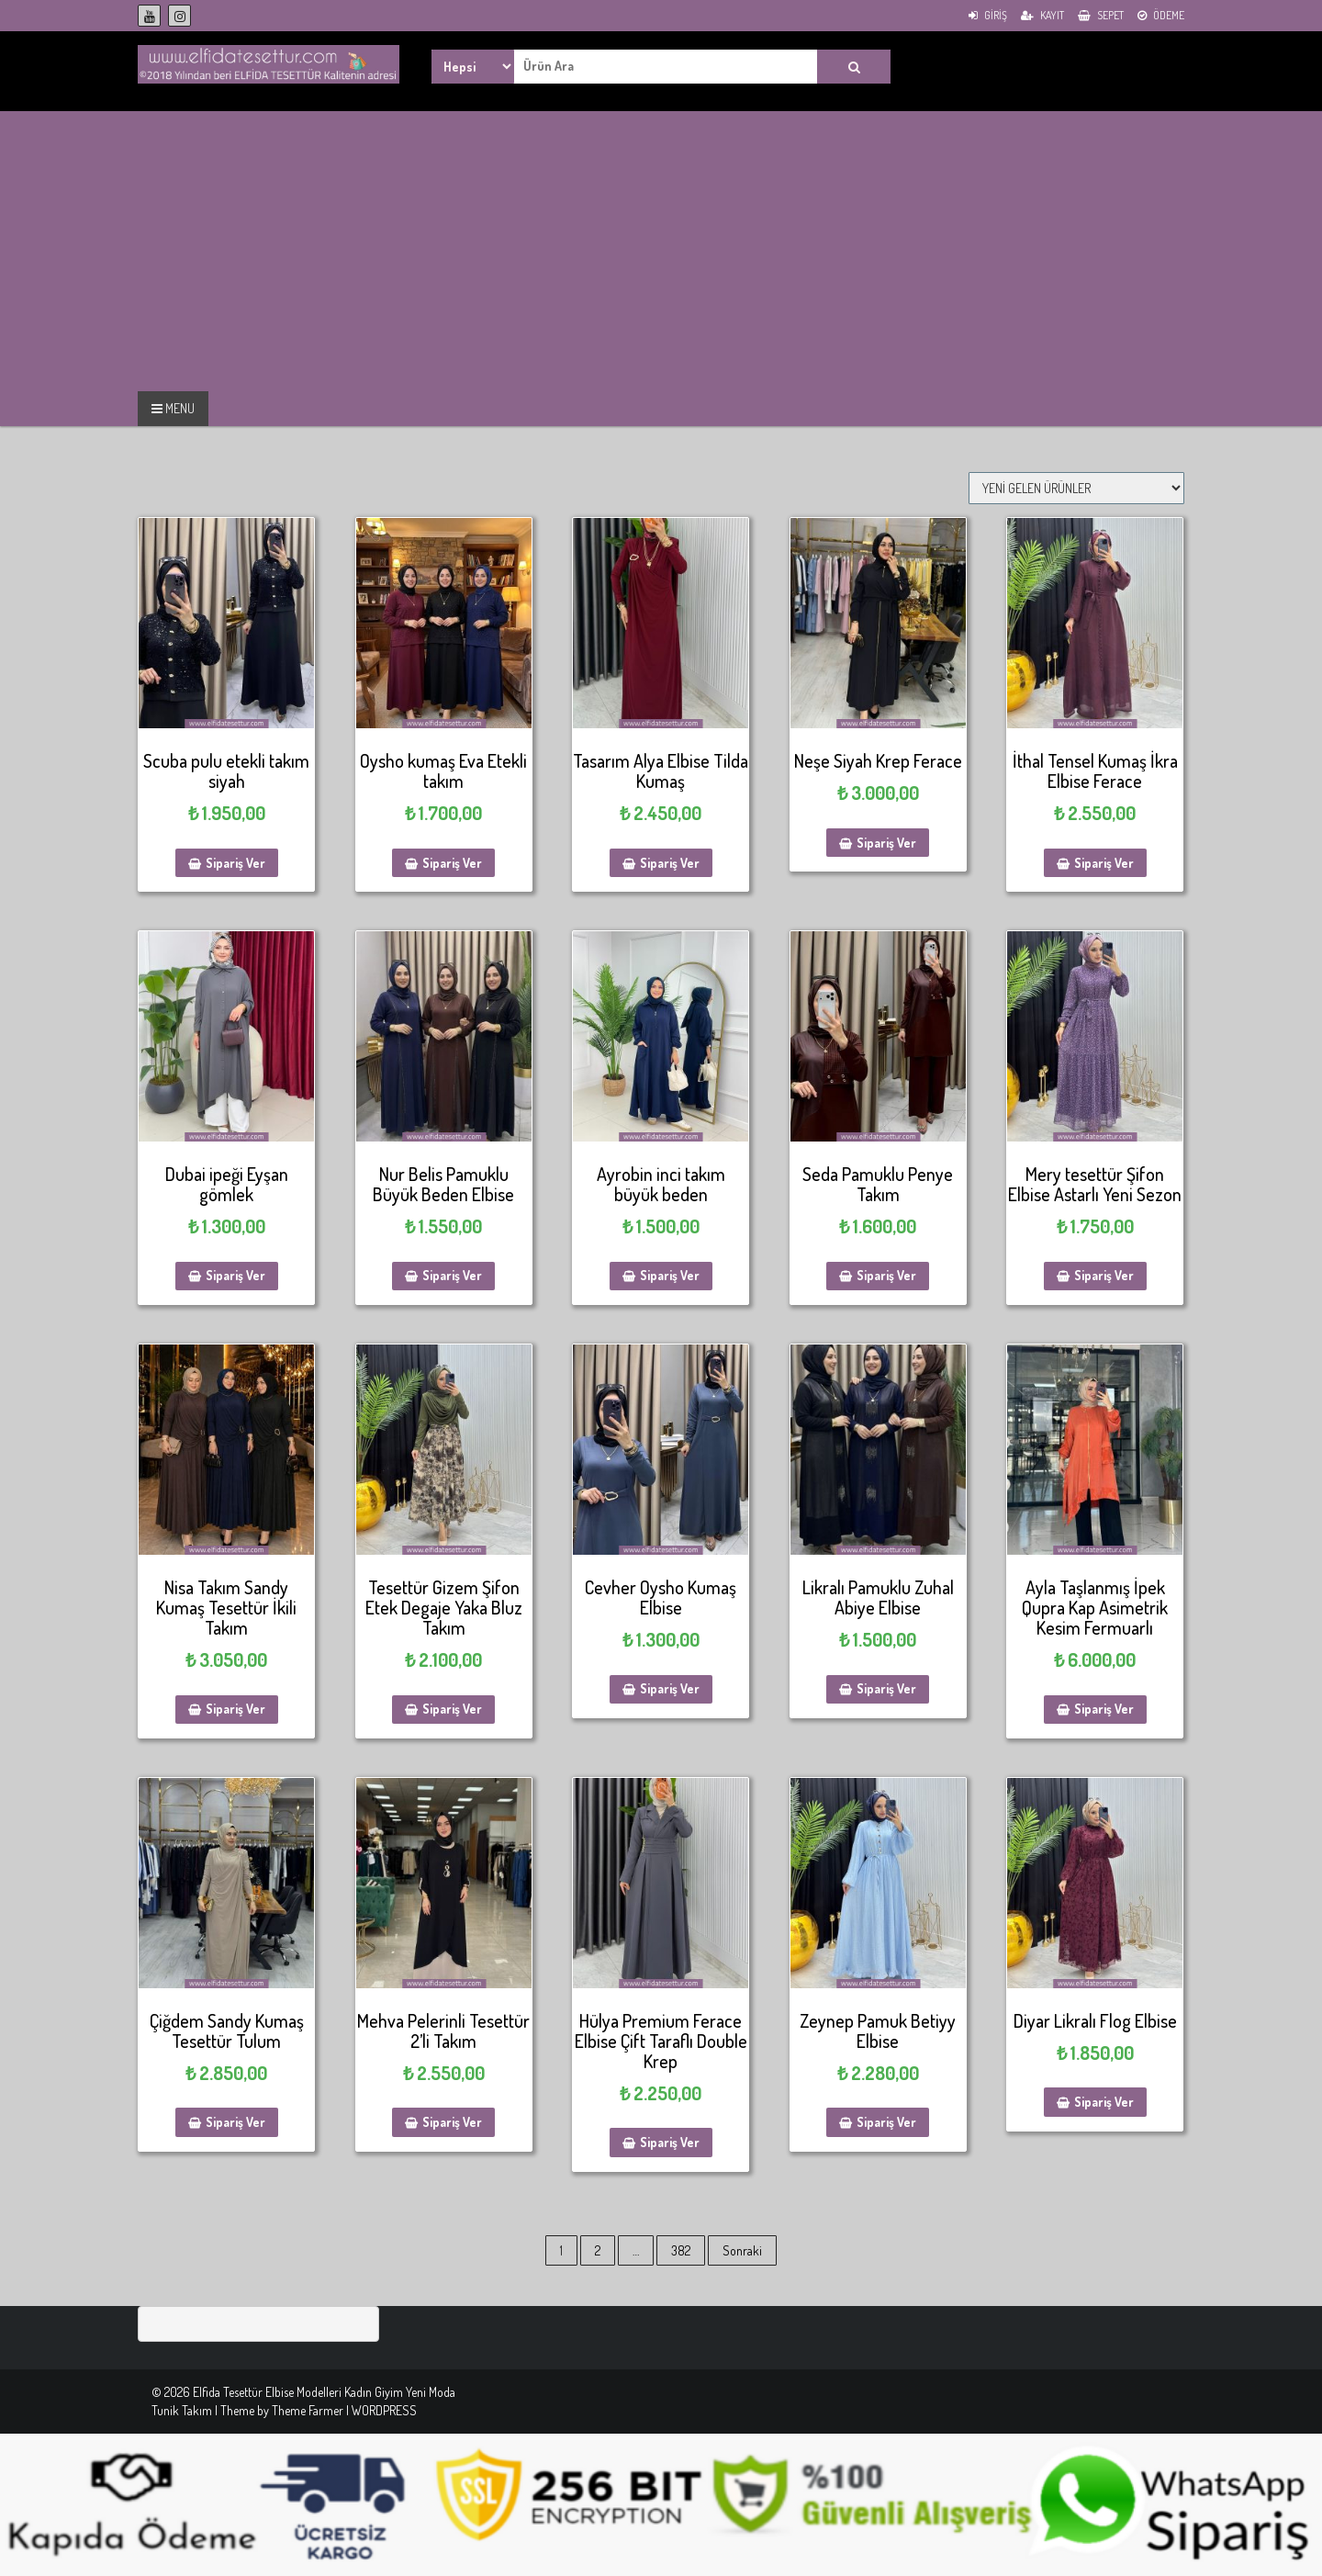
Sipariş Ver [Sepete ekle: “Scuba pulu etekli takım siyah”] (235, 863)
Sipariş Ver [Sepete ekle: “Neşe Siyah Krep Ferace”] (886, 842)
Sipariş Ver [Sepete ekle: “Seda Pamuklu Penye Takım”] (886, 1275)
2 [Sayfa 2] (597, 2250)
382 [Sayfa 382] (680, 2250)
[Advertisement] (154, 249)
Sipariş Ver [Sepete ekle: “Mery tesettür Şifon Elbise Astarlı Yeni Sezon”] (1104, 1275)
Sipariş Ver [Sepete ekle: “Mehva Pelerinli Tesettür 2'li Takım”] (452, 2122)
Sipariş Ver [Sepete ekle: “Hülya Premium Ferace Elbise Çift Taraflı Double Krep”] (670, 2142)
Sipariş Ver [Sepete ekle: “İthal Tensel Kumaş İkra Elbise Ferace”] (1104, 863)
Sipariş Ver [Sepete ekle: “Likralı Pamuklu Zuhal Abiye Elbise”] (886, 1688)
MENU (173, 408)
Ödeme (1160, 15)
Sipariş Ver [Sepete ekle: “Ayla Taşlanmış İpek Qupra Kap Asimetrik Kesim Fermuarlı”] (1104, 1708)
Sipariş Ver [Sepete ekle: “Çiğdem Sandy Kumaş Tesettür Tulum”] (235, 2122)
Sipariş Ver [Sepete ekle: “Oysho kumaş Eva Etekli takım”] (452, 863)
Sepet (1101, 15)
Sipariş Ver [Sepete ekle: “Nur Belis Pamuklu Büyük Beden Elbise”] (452, 1275)
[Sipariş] (1076, 488)
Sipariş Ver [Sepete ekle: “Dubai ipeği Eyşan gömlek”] (235, 1275)
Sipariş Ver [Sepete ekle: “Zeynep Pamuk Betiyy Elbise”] (886, 2122)
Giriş (988, 15)
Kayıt (1042, 15)
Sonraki (742, 2250)
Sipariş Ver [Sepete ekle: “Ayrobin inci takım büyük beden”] (670, 1275)
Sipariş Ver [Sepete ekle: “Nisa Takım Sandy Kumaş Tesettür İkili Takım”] (235, 1708)
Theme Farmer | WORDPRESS (344, 2410)
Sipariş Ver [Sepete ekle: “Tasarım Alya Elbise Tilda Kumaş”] (670, 863)
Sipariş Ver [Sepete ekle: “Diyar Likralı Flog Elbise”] (1104, 2101)
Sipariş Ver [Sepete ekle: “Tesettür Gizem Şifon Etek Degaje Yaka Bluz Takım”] (452, 1708)
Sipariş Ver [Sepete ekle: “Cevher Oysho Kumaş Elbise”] (670, 1688)
